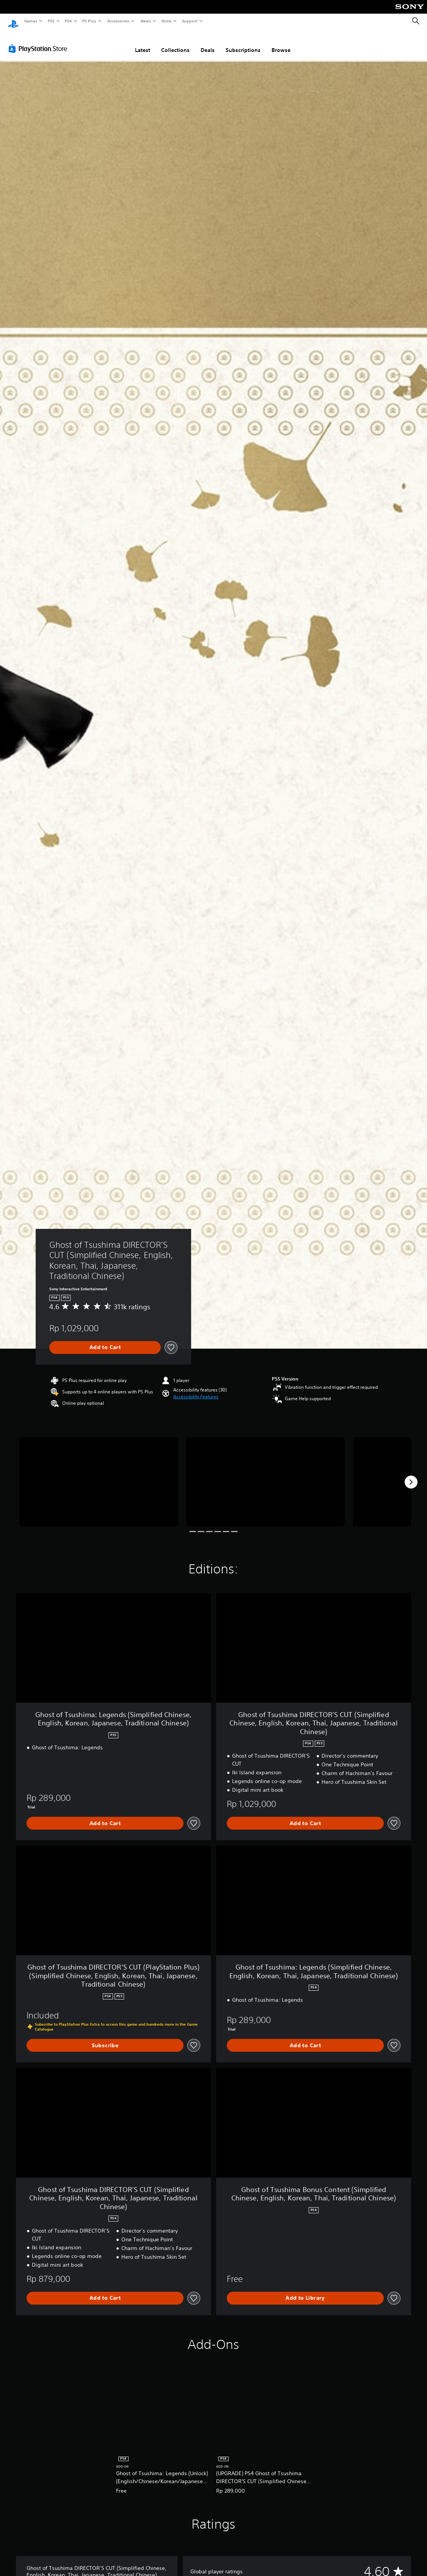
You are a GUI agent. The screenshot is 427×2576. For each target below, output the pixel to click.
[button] (195, 1389)
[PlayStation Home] (13, 21)
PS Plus (89, 21)
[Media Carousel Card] (98, 1474)
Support (189, 21)
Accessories (118, 21)
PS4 (68, 21)
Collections (175, 42)
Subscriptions (243, 42)
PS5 (51, 21)
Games (30, 21)
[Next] (411, 1474)
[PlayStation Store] (39, 41)
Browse (281, 42)
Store (166, 21)
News (146, 21)
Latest (142, 42)
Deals (208, 42)
